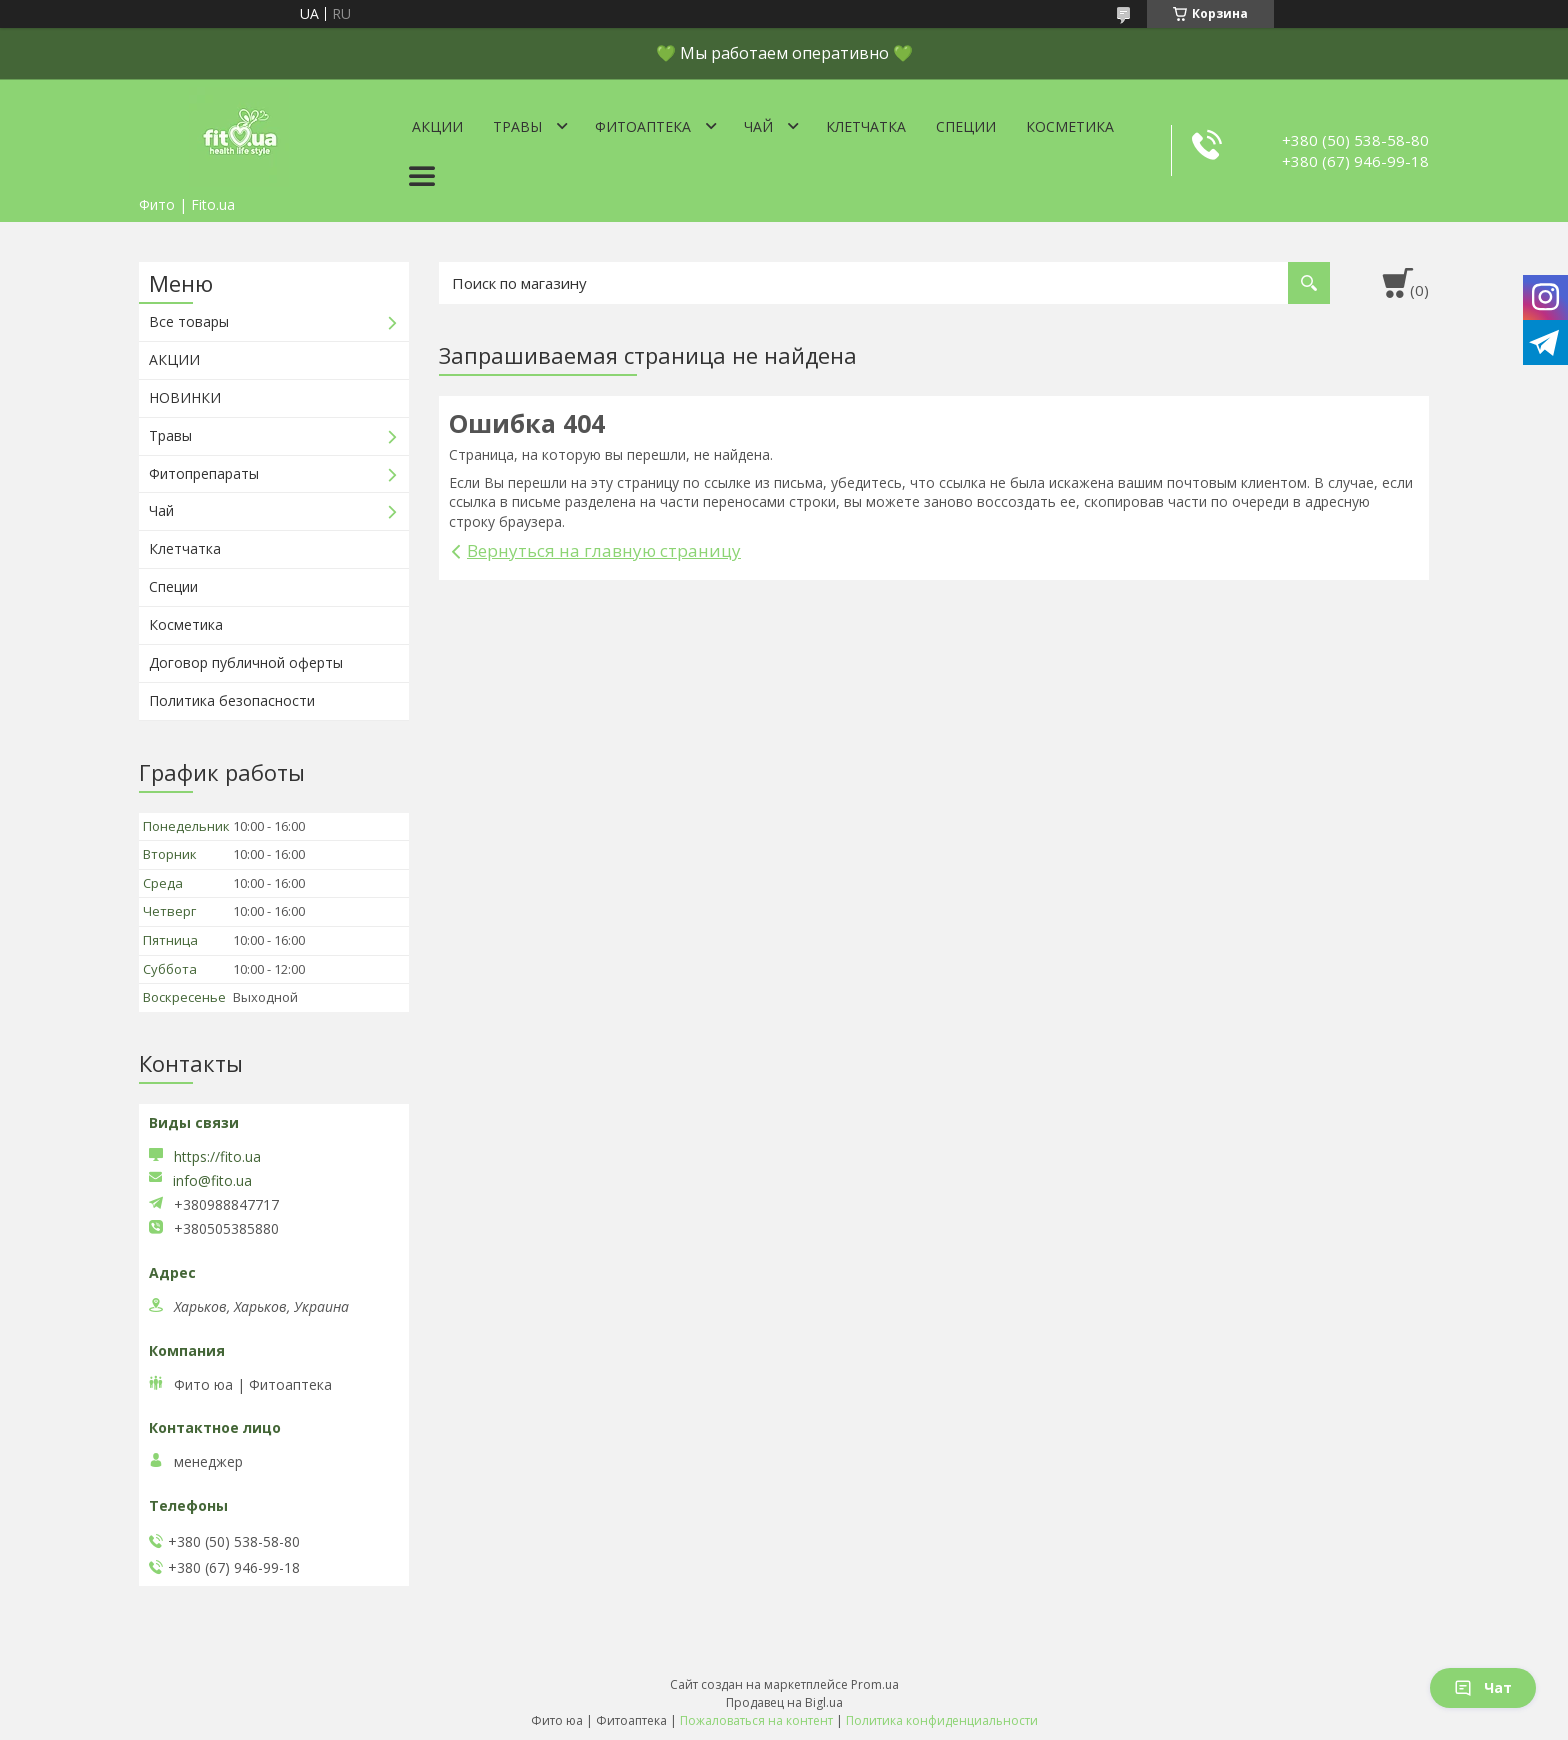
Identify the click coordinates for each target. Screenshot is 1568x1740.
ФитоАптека (643, 126)
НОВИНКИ (185, 397)
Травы (517, 126)
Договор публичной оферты (246, 662)
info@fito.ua (212, 1181)
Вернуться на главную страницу (604, 550)
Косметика (1070, 126)
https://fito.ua (217, 1156)
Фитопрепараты (204, 473)
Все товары (189, 321)
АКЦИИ (174, 359)
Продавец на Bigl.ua (784, 1702)
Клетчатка (866, 126)
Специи (966, 126)
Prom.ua (875, 1684)
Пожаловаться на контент (756, 1720)
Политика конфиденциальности (942, 1720)
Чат (1483, 1687)
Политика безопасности (232, 700)
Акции (437, 126)
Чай (758, 126)
